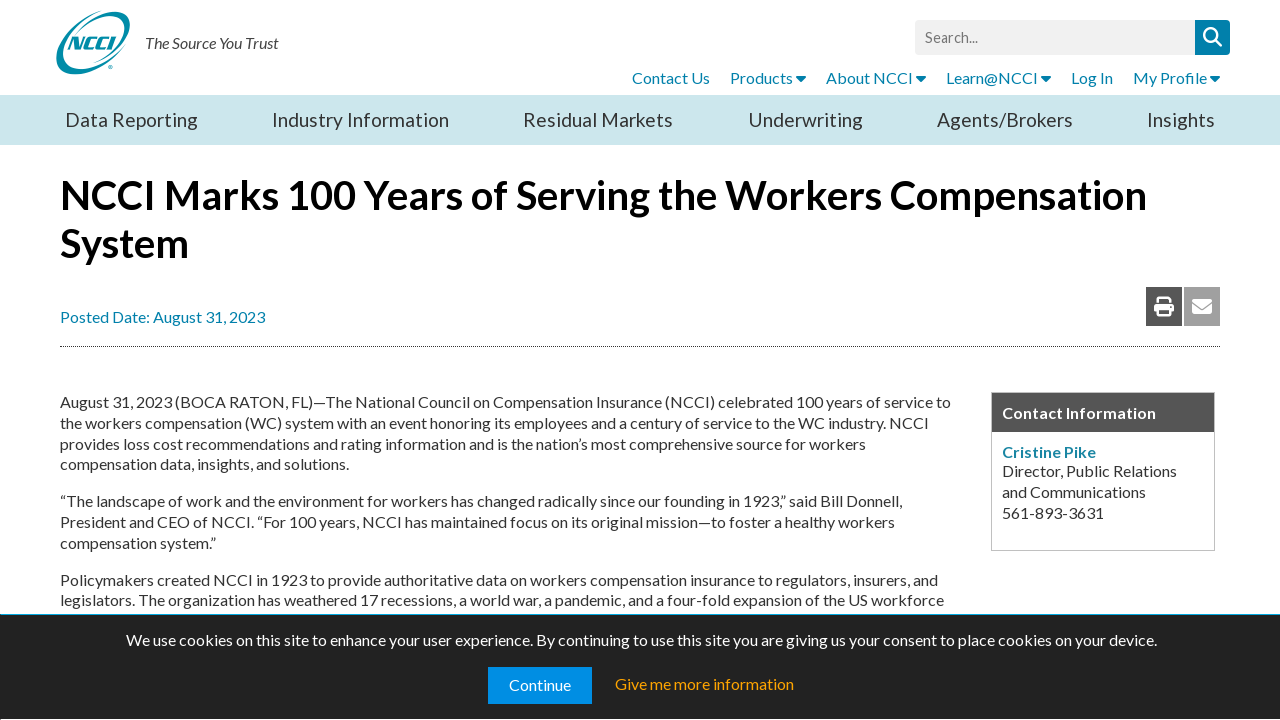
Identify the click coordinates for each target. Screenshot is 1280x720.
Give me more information (704, 683)
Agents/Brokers (1005, 119)
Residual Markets (598, 119)
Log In (1092, 77)
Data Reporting (131, 119)
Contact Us (671, 77)
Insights (1181, 119)
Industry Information (360, 119)
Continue (540, 684)
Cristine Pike (1049, 451)
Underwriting (805, 119)
